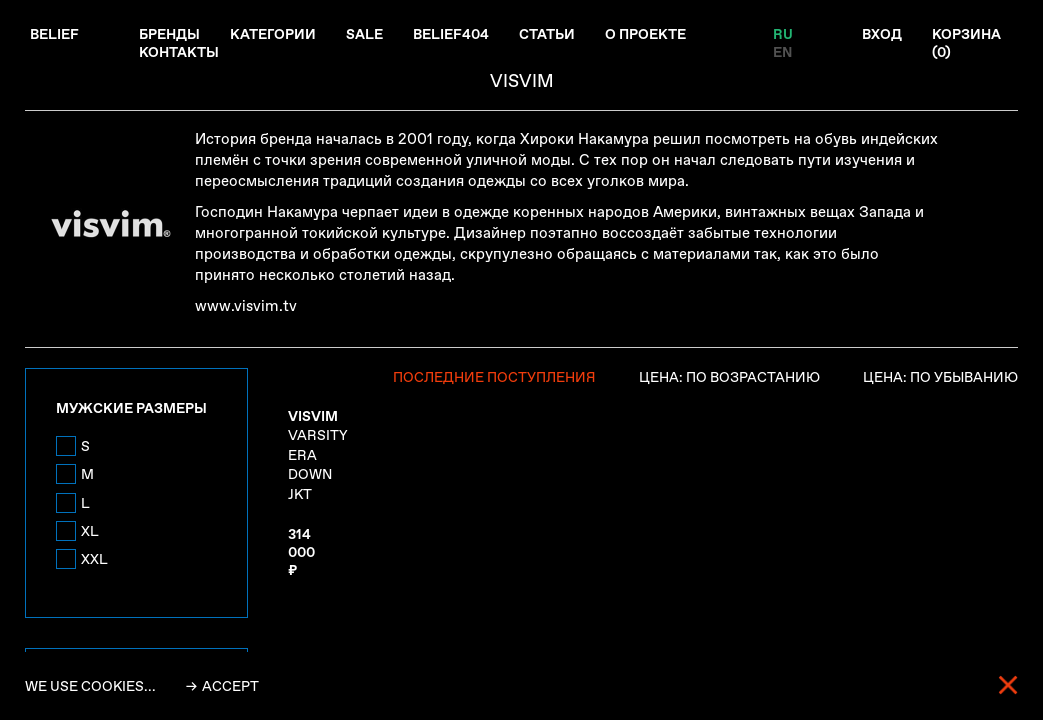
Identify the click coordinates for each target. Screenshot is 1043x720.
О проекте (645, 34)
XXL (94, 559)
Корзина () (966, 43)
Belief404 (451, 34)
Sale (364, 34)
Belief (54, 34)
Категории (273, 34)
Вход (882, 34)
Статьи (547, 34)
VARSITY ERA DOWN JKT (318, 455)
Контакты (179, 52)
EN (782, 52)
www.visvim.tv (246, 306)
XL (90, 531)
